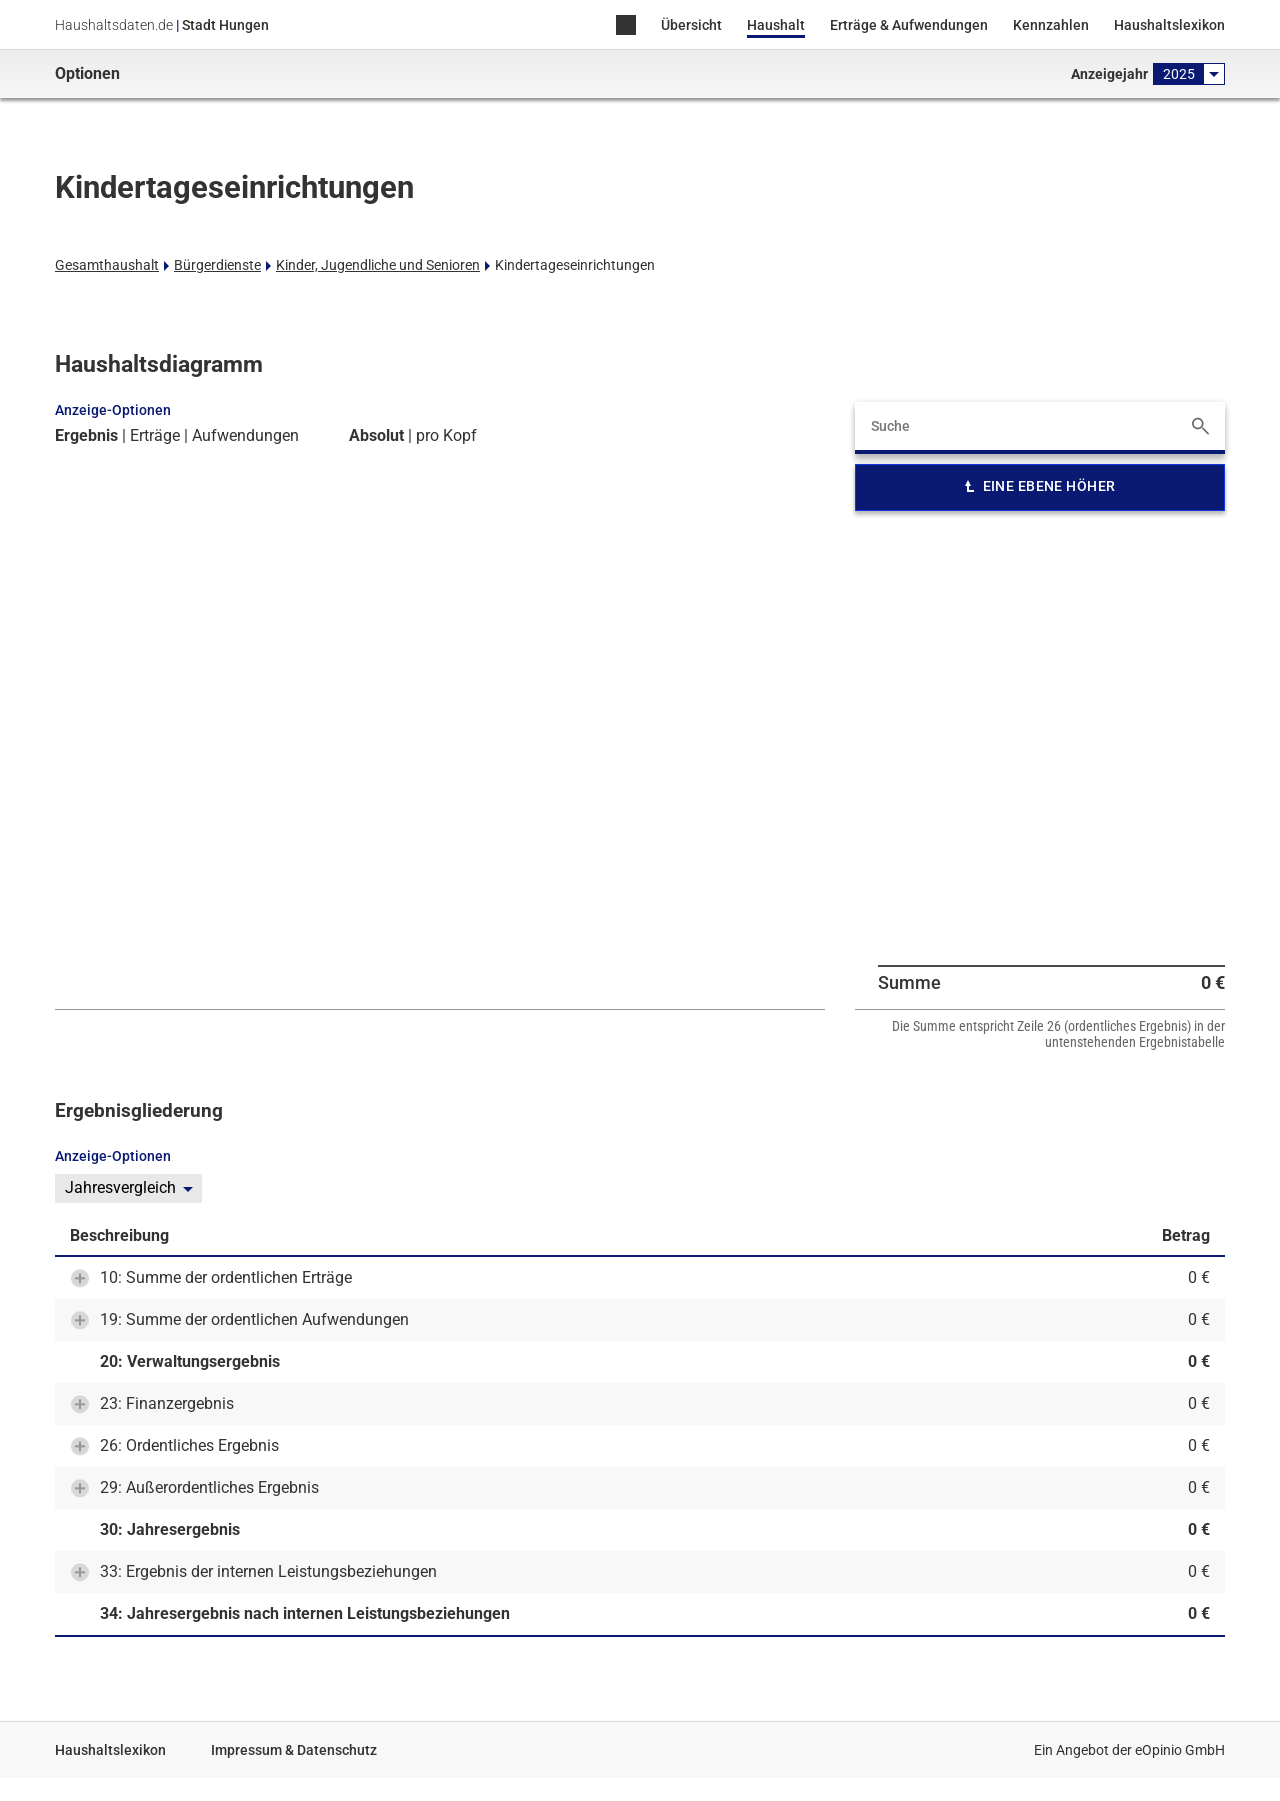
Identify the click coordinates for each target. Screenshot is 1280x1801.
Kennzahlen (1051, 25)
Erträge (155, 436)
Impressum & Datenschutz (294, 1750)
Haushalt (776, 25)
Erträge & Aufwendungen (909, 25)
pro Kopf (446, 436)
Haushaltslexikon (1169, 25)
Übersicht (691, 25)
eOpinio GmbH (1180, 1750)
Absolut (376, 436)
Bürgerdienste (217, 265)
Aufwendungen (245, 436)
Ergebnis (86, 436)
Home (626, 26)
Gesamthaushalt (107, 265)
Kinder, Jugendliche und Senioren (378, 265)
